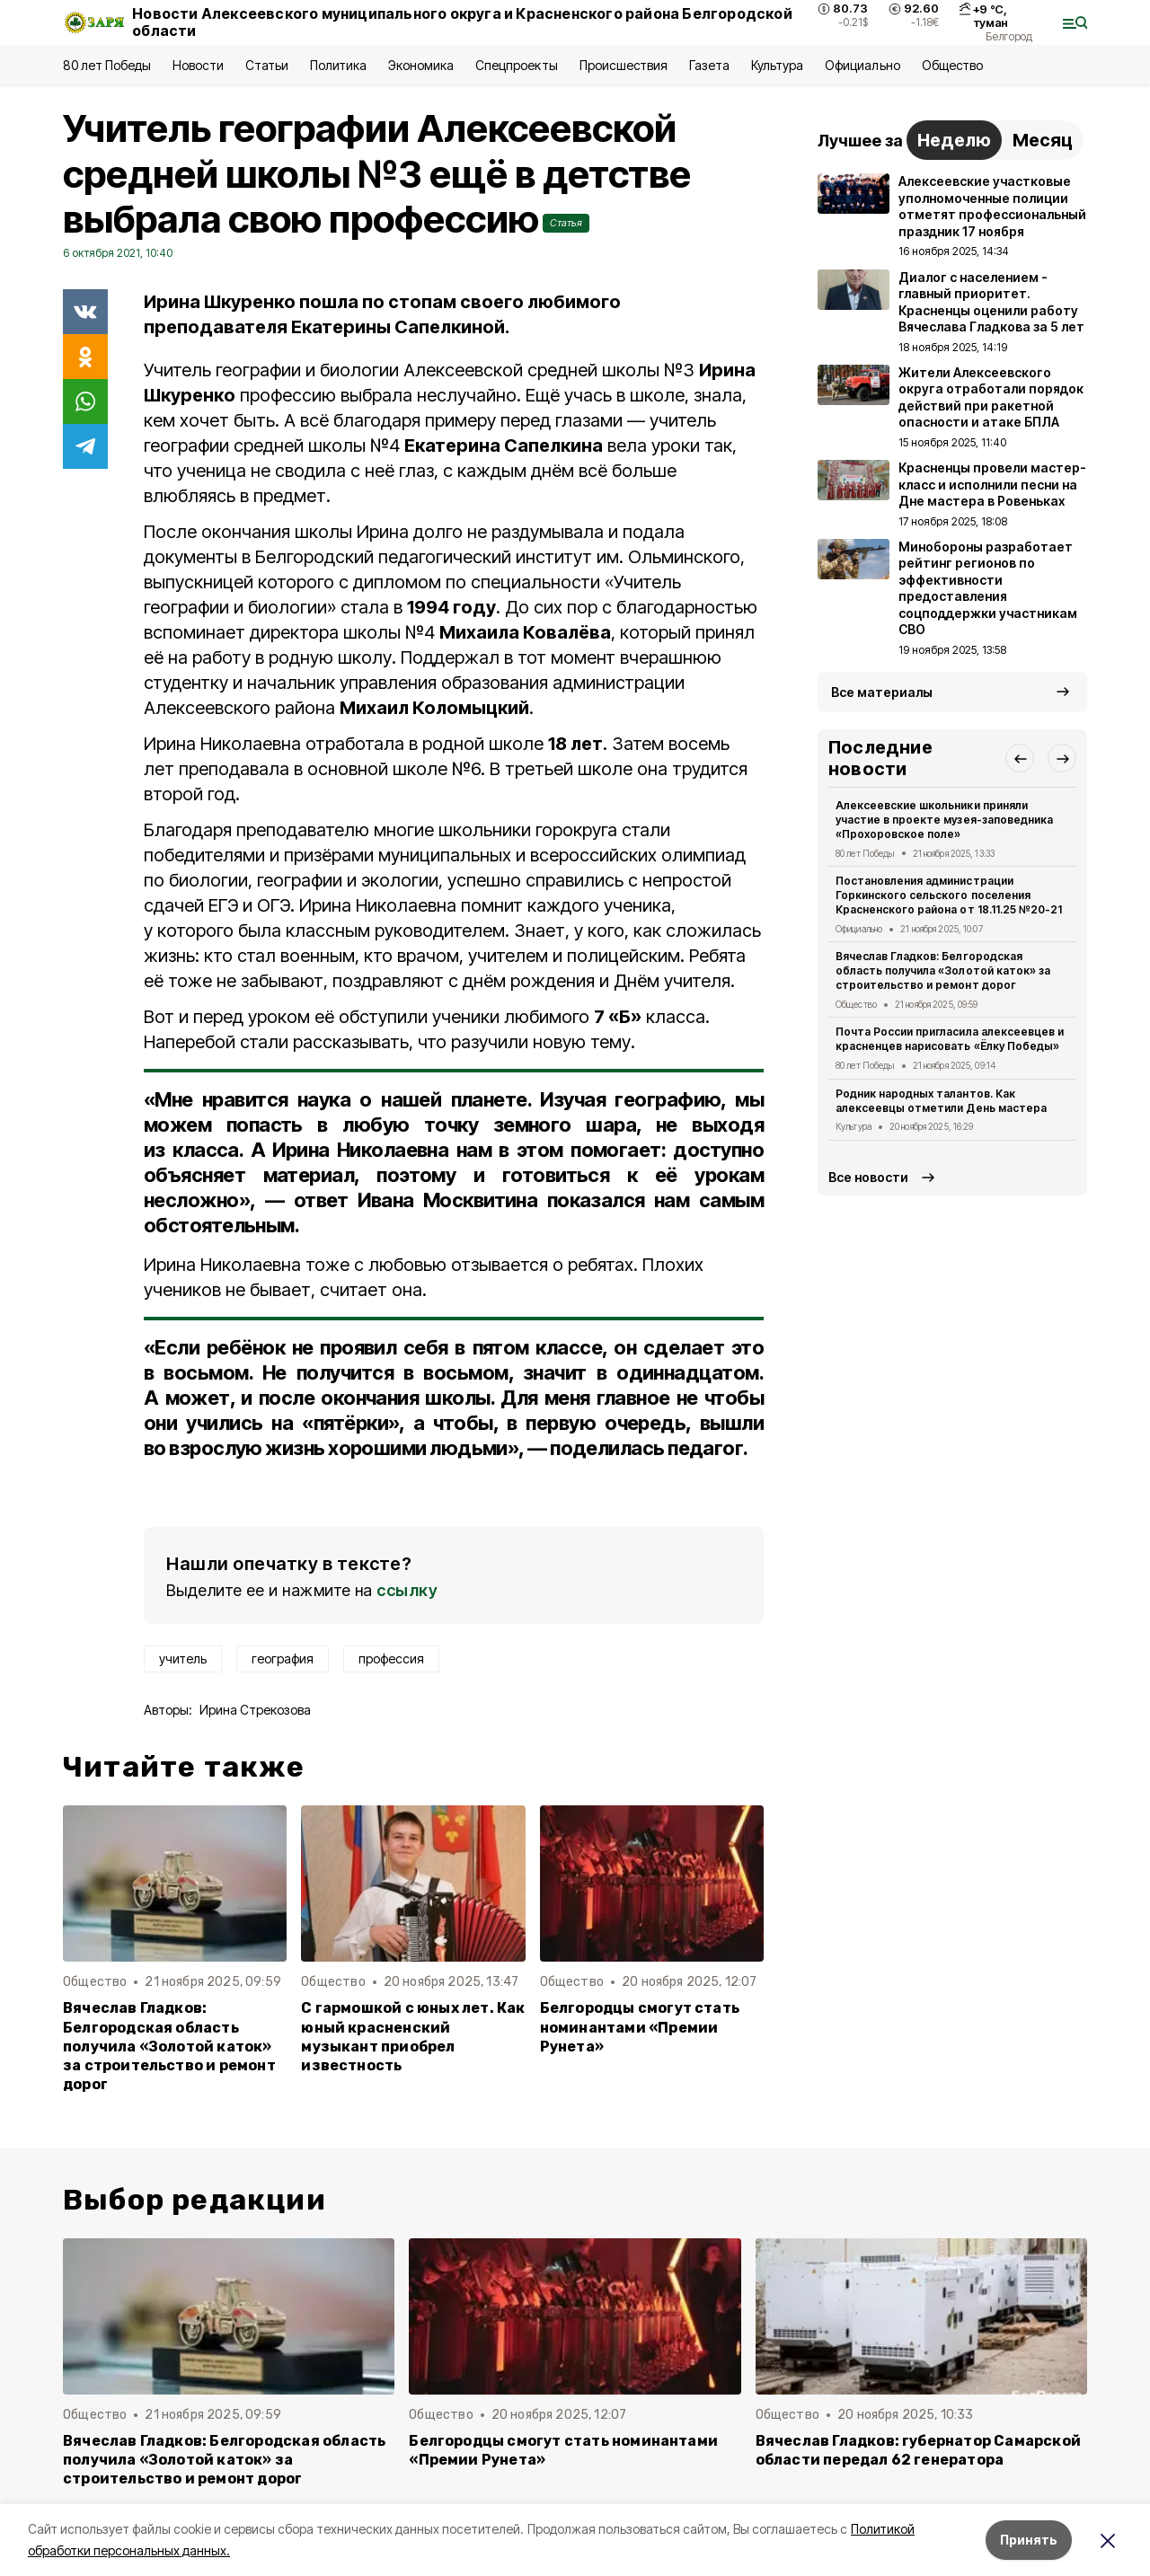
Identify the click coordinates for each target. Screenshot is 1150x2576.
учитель (183, 1658)
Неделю (954, 140)
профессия (391, 1658)
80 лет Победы (107, 65)
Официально (862, 65)
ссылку (407, 1590)
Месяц (1043, 140)
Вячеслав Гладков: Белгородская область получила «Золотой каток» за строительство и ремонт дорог (169, 2045)
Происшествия (623, 65)
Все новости (868, 1177)
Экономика (421, 65)
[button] (1019, 758)
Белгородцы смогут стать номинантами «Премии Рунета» (639, 2026)
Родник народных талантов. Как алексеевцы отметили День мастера (941, 1101)
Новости (197, 65)
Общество (952, 65)
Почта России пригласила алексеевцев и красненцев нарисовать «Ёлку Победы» (950, 1039)
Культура (777, 65)
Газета (709, 65)
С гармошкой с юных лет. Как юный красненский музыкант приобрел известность (413, 2036)
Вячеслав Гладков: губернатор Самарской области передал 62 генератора (918, 2450)
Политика (338, 65)
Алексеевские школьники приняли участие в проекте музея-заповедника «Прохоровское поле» (944, 819)
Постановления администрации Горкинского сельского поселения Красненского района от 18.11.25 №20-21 (949, 895)
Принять (1028, 2539)
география (283, 1658)
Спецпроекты (516, 65)
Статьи (266, 65)
